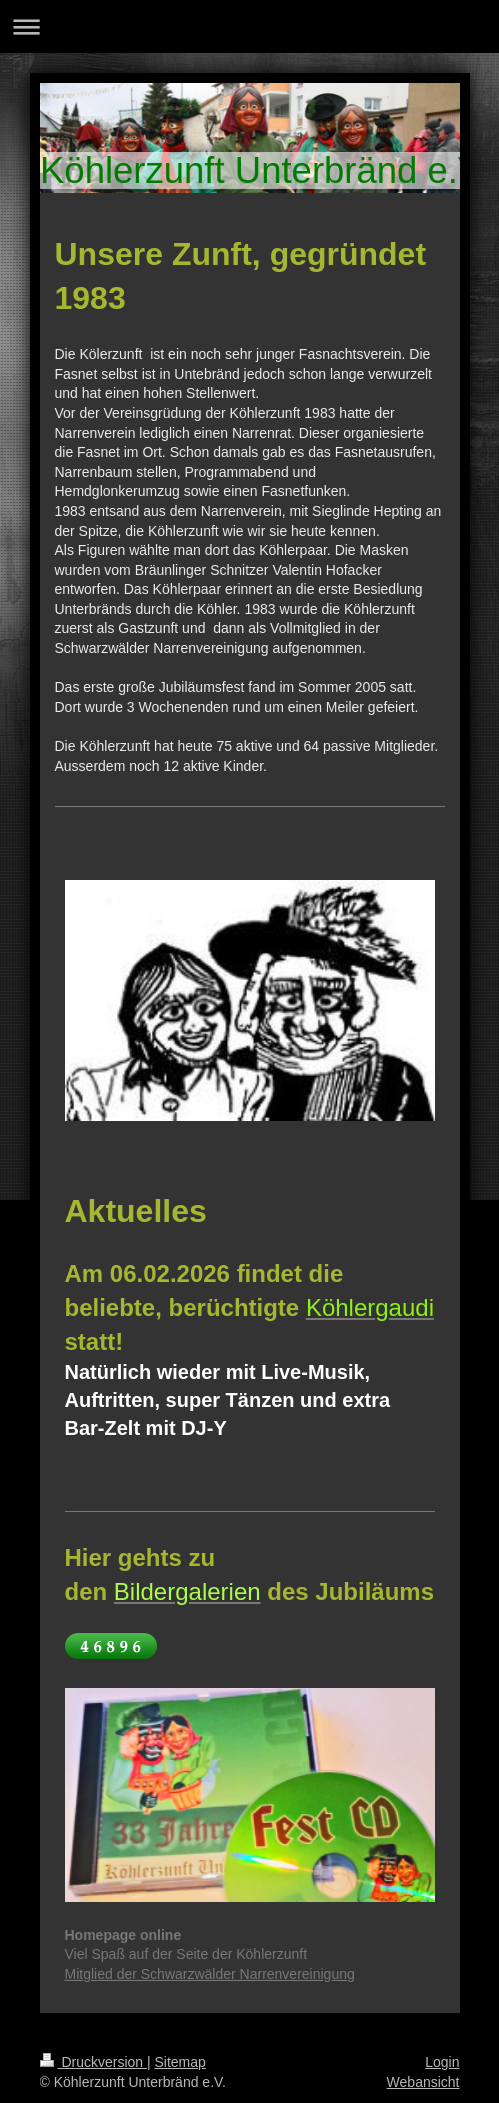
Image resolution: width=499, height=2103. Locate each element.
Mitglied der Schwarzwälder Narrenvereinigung (210, 1974)
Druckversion (93, 2062)
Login (442, 2062)
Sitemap (180, 2062)
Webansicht (423, 2082)
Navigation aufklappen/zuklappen (249, 26)
